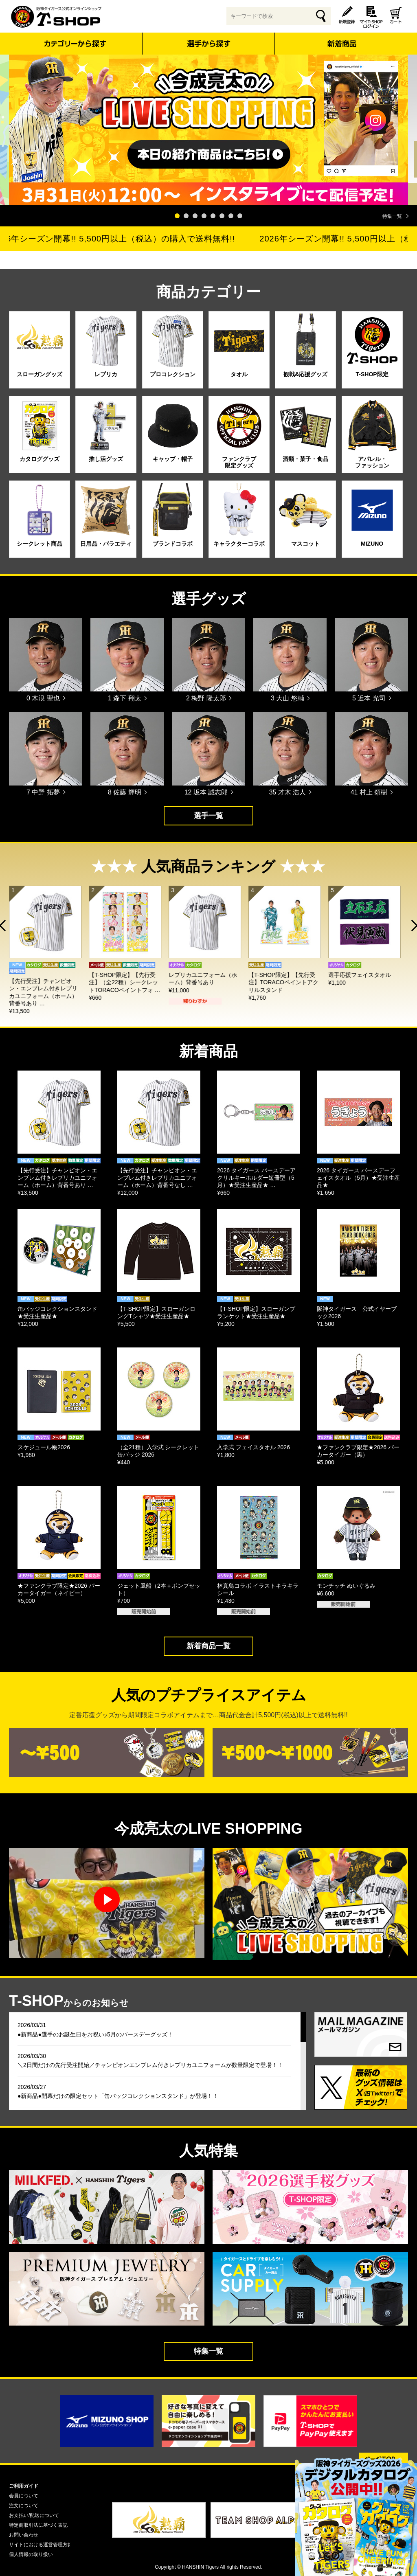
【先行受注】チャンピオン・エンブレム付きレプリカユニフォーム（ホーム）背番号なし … (157, 1177)
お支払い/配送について (34, 2515)
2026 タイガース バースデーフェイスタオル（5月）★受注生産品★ (358, 1177)
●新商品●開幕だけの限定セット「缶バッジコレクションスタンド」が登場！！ (118, 2096)
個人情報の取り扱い (31, 2554)
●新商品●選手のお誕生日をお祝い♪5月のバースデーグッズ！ (95, 2034)
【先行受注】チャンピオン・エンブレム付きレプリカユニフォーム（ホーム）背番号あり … (57, 1177)
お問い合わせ (23, 2535)
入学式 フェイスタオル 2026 (253, 1447)
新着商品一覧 (208, 1646)
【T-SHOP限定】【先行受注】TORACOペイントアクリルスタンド (287, 982)
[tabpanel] (208, 130)
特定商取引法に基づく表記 (38, 2525)
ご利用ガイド (23, 2486)
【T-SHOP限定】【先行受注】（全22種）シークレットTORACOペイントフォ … (129, 982)
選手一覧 (208, 816)
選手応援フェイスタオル (363, 975)
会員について (23, 2496)
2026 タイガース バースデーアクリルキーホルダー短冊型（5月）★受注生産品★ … (256, 1177)
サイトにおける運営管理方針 (40, 2544)
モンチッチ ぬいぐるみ (346, 1585)
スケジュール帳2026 (44, 1447)
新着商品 (341, 38)
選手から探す (209, 44)
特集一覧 (392, 216)
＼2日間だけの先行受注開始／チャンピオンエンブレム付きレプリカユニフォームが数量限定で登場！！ (150, 2065)
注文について (23, 2505)
